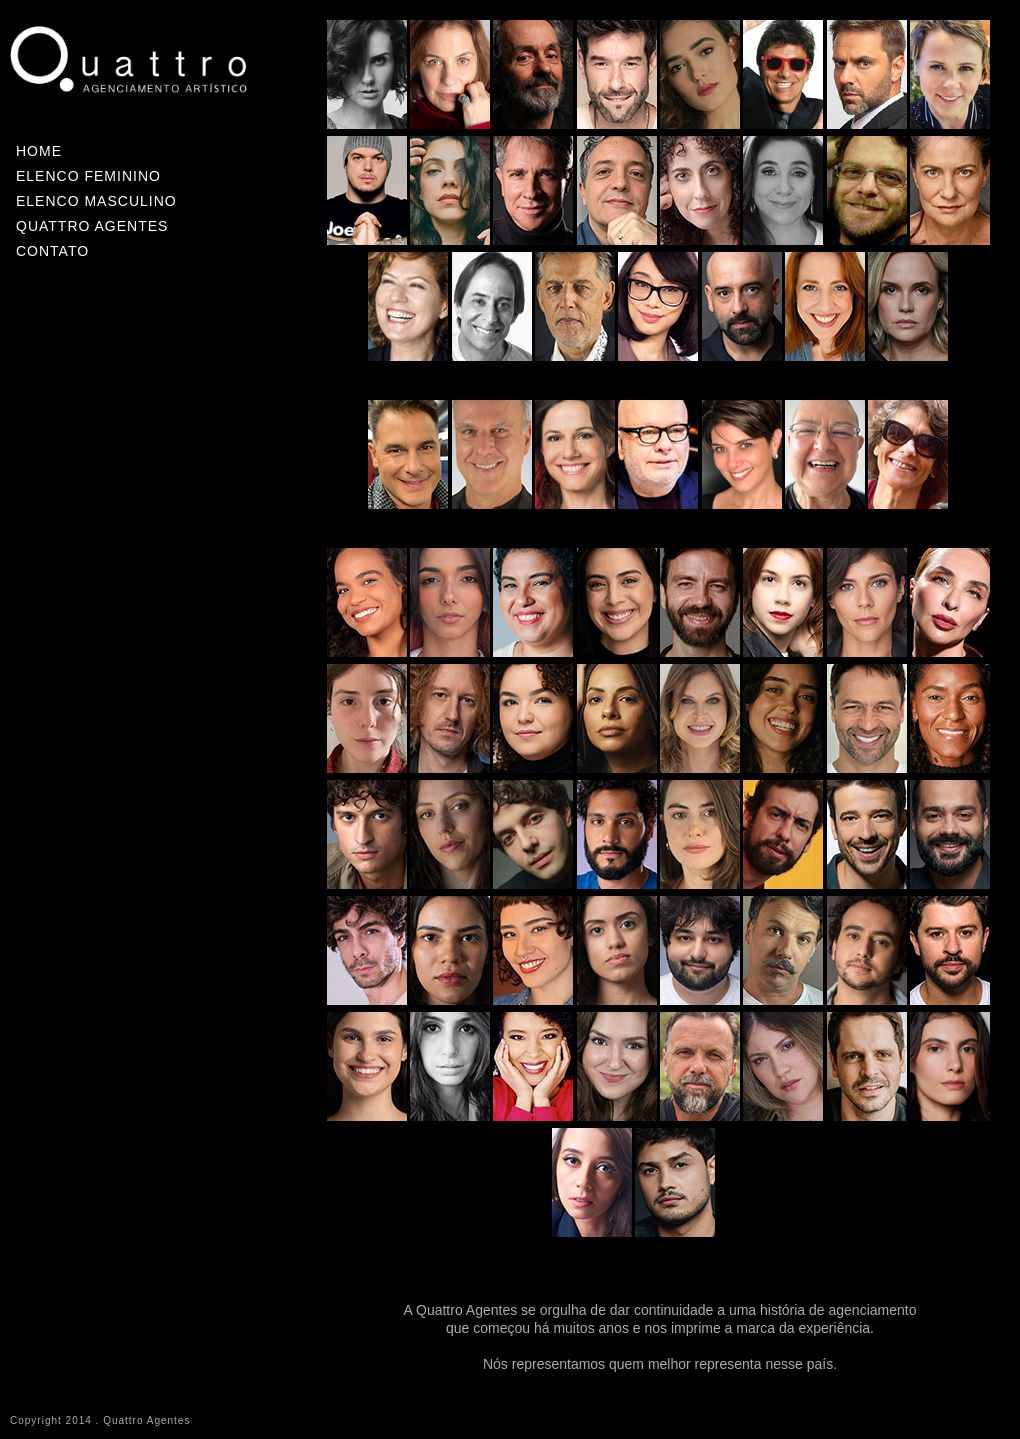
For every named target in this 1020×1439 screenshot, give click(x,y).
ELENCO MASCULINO (96, 201)
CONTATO (52, 251)
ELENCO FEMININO (88, 176)
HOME (39, 151)
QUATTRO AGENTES (92, 226)
